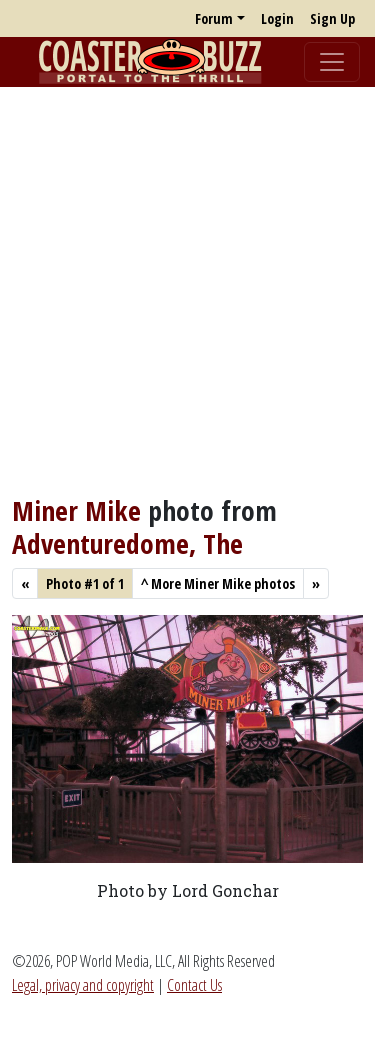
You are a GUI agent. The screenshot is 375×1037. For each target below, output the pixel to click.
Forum (214, 18)
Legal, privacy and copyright (83, 985)
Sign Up (332, 18)
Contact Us (194, 985)
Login (277, 18)
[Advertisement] (187, 290)
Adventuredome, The (127, 543)
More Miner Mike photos (218, 583)
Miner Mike (76, 510)
